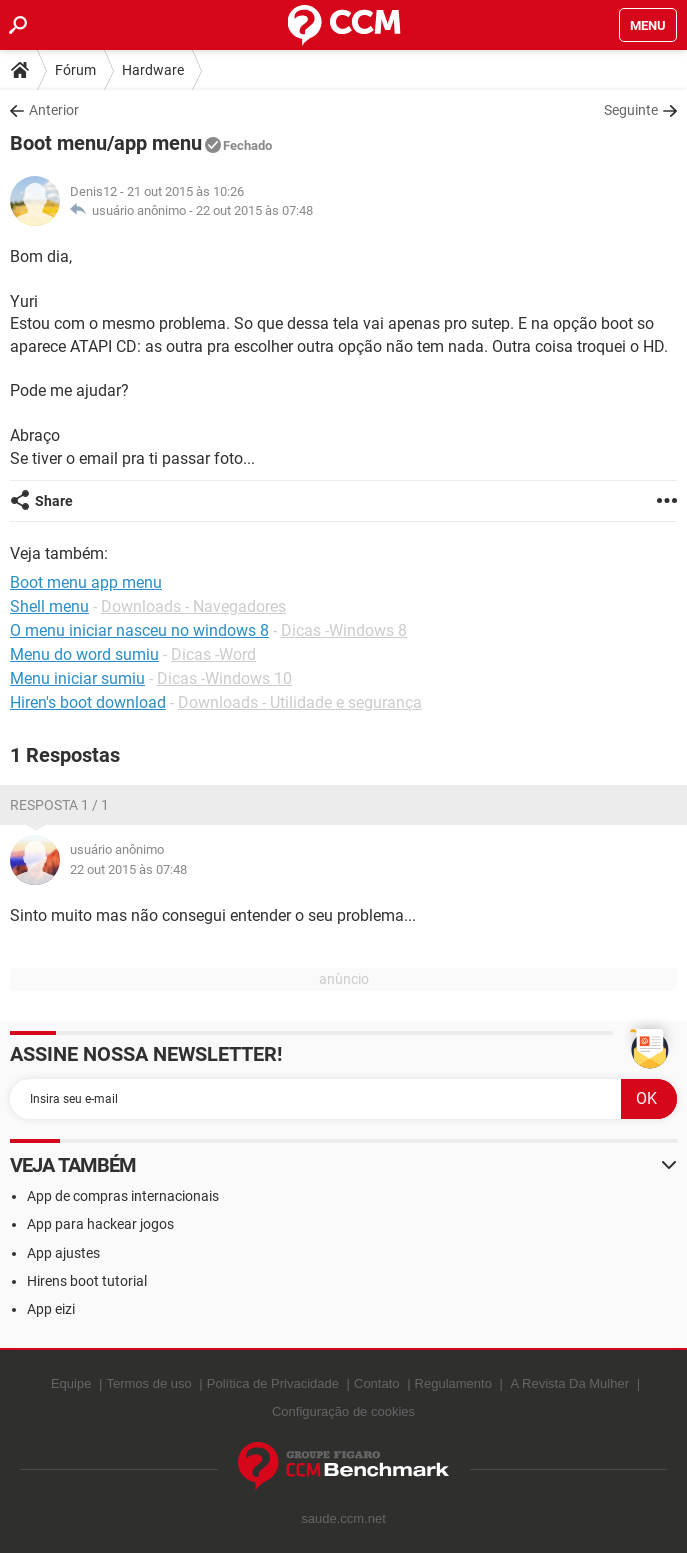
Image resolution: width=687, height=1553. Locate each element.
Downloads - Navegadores (193, 606)
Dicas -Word (213, 654)
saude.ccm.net (343, 1518)
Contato (377, 1383)
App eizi (51, 1309)
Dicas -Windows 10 (224, 678)
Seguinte (631, 110)
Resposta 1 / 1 (59, 805)
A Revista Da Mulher (570, 1383)
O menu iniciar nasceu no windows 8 (139, 630)
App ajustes (63, 1253)
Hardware (153, 70)
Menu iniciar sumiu (77, 678)
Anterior (54, 110)
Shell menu (49, 606)
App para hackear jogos (100, 1224)
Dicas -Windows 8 (344, 630)
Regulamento (453, 1383)
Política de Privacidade (273, 1383)
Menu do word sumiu (84, 654)
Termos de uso (148, 1383)
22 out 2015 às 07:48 (254, 210)
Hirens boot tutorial (87, 1281)
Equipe (71, 1383)
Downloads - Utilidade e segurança (300, 702)
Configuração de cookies (343, 1411)
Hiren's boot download (88, 702)
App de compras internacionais (123, 1196)
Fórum (75, 70)
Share (54, 501)
